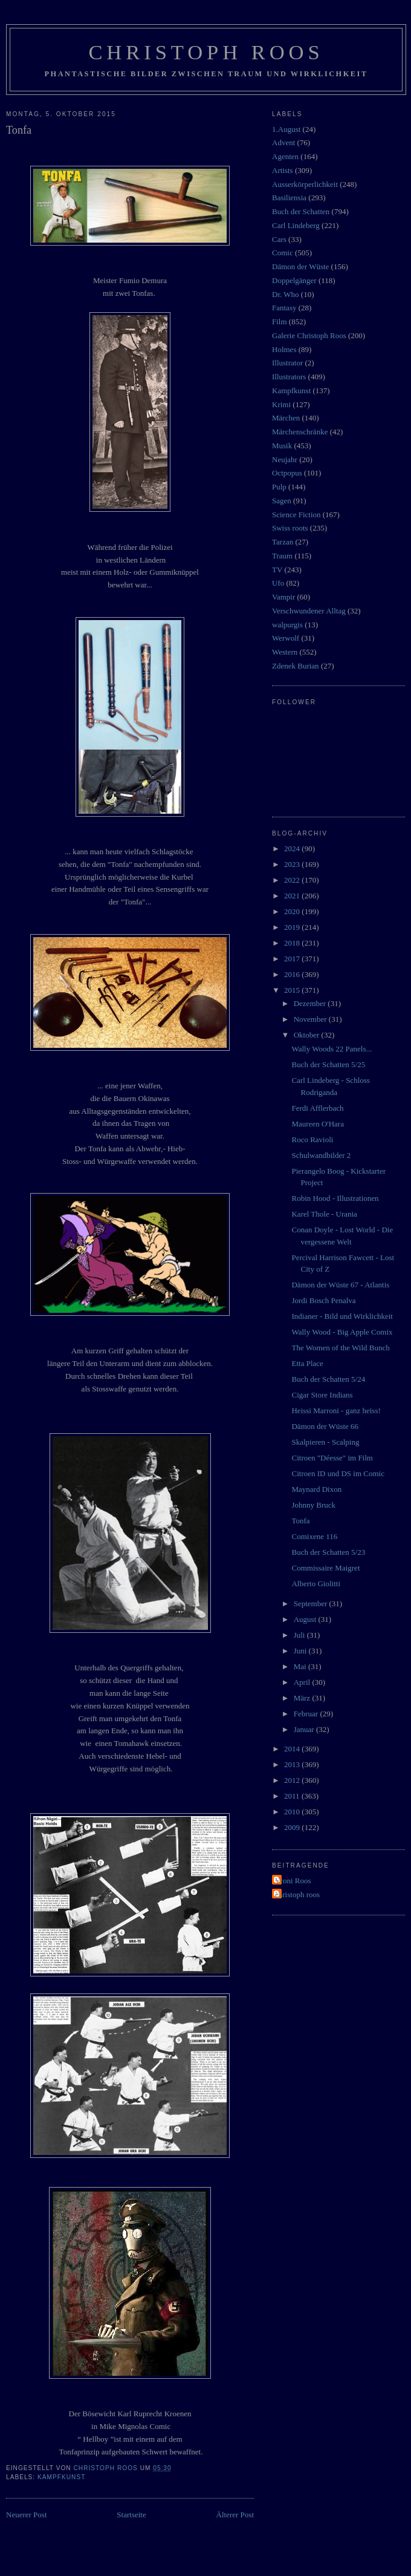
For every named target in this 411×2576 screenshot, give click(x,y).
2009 (293, 1827)
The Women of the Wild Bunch (340, 1347)
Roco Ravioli (312, 1139)
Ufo (278, 582)
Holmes (284, 349)
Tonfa (300, 1520)
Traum (282, 555)
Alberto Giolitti (315, 1583)
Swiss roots (290, 527)
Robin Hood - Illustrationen (334, 1198)
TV (277, 569)
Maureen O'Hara (317, 1123)
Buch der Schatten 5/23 (328, 1552)
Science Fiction (296, 514)
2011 (293, 1795)
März (303, 1697)
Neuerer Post (26, 2514)
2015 (293, 990)
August (306, 1619)
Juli (300, 1634)
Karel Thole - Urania (324, 1213)
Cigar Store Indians (321, 1394)
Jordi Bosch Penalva (323, 1300)
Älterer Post (235, 2514)
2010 (293, 1811)
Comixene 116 (314, 1536)
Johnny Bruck (313, 1504)
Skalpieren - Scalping (325, 1442)
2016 (293, 974)
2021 (293, 895)
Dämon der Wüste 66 (324, 1426)
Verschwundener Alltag (309, 610)
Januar (305, 1729)
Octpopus (287, 472)
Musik (282, 445)
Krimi (281, 404)
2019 (293, 927)
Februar (307, 1713)
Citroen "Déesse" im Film (331, 1457)
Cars (279, 239)
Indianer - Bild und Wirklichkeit (341, 1316)
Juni (301, 1650)
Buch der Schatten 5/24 (328, 1379)
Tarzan (282, 541)
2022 (293, 879)
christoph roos (297, 1894)
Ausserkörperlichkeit (305, 184)
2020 (293, 911)
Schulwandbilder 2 (321, 1155)
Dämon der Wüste (300, 266)
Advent (283, 142)
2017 (293, 958)
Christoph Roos (205, 52)
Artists (282, 170)
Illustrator (287, 362)
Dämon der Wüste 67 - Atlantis (340, 1284)
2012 (293, 1780)
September (311, 1603)
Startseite (131, 2514)
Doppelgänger (294, 280)
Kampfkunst (61, 2477)
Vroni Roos (293, 1880)
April (303, 1682)
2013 (293, 1764)
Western (284, 651)
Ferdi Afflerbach (317, 1108)
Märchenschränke (300, 431)
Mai (301, 1666)
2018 (293, 942)
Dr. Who (285, 294)
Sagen (281, 500)
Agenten (285, 156)
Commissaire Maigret (325, 1567)
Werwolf (285, 637)
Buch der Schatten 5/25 (328, 1064)
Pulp (279, 486)
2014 (293, 1748)
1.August (286, 129)
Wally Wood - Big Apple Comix (341, 1331)
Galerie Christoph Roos (309, 335)
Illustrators (289, 376)
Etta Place (307, 1363)
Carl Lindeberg (296, 225)
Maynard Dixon (316, 1489)
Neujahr (284, 459)
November (311, 1019)
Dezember (311, 1003)
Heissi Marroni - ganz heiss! (335, 1410)
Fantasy (284, 307)
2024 (293, 848)
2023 (293, 864)
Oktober (308, 1034)
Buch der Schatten (300, 211)
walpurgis (287, 624)
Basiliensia (289, 197)
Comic (282, 252)
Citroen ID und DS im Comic (337, 1473)
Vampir (283, 596)
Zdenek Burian (295, 665)
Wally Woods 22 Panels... (331, 1048)
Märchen (286, 417)
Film (279, 321)
